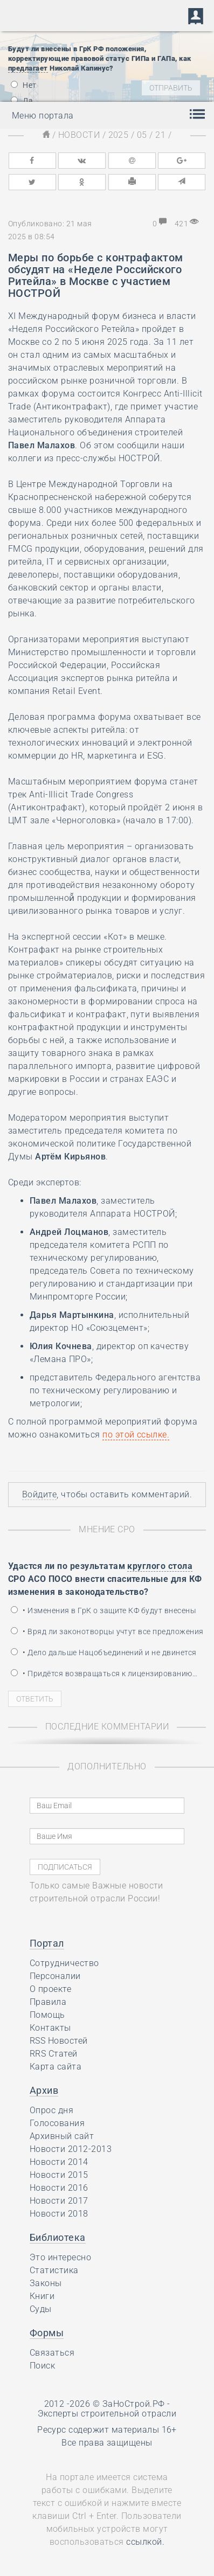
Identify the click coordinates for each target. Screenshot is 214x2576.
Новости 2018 (59, 2214)
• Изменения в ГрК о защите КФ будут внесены (103, 1610)
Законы (46, 2283)
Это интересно (60, 2257)
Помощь (47, 2015)
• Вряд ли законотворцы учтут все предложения (107, 1631)
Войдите (39, 1494)
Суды (41, 2309)
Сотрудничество (64, 1963)
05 (142, 135)
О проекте (50, 1989)
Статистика (54, 2270)
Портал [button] (47, 1943)
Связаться (52, 2353)
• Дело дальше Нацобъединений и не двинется (104, 1652)
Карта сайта (55, 2066)
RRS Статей (54, 2054)
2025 (118, 135)
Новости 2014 (59, 2162)
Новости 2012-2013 (71, 2149)
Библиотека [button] (58, 2237)
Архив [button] (44, 2090)
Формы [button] (47, 2332)
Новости (79, 135)
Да (22, 100)
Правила (48, 2002)
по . (135, 1434)
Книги (42, 2296)
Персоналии (55, 1976)
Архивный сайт (62, 2136)
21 (160, 135)
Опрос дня (51, 2110)
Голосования (57, 2123)
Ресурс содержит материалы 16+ (107, 2430)
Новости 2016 (59, 2188)
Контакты (50, 2028)
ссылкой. (145, 2542)
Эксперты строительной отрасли (107, 2413)
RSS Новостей (59, 2041)
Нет (24, 85)
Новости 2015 (59, 2175)
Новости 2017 (59, 2201)
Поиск (42, 2365)
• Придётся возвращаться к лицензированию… (104, 1673)
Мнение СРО (107, 1529)
